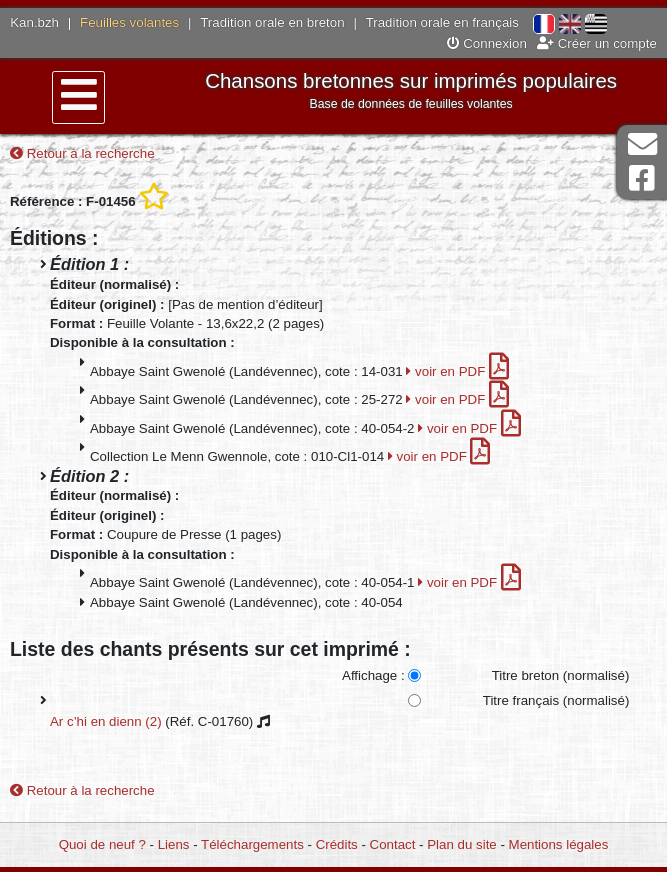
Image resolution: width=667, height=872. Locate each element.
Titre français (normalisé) (556, 700)
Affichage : (373, 675)
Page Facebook (642, 178)
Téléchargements (252, 844)
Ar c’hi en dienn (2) (106, 721)
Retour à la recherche (82, 153)
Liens (174, 844)
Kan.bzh (34, 22)
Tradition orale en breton (272, 22)
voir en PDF (457, 371)
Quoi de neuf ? (102, 844)
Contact (393, 844)
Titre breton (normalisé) (561, 675)
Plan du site (461, 844)
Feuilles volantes (129, 22)
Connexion (487, 43)
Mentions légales (559, 844)
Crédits (337, 844)
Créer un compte (597, 43)
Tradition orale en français (442, 22)
